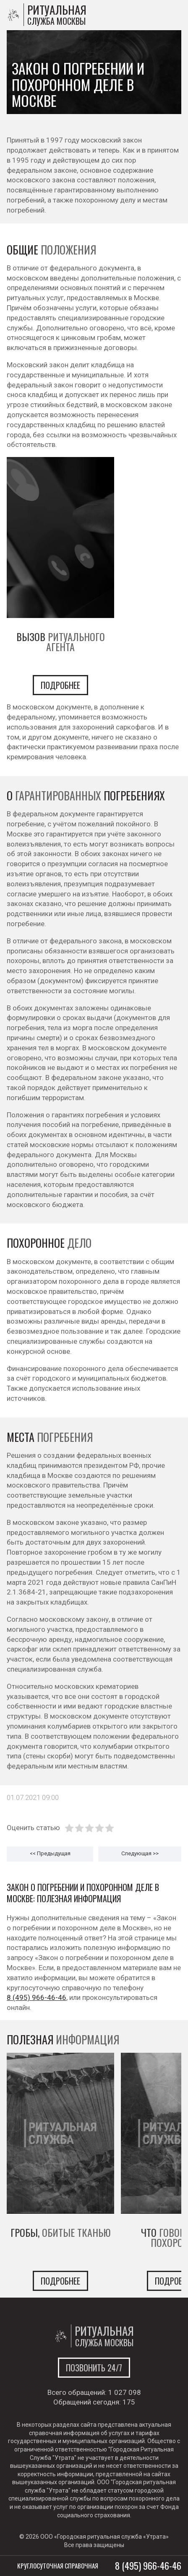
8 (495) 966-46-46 (36, 1997)
